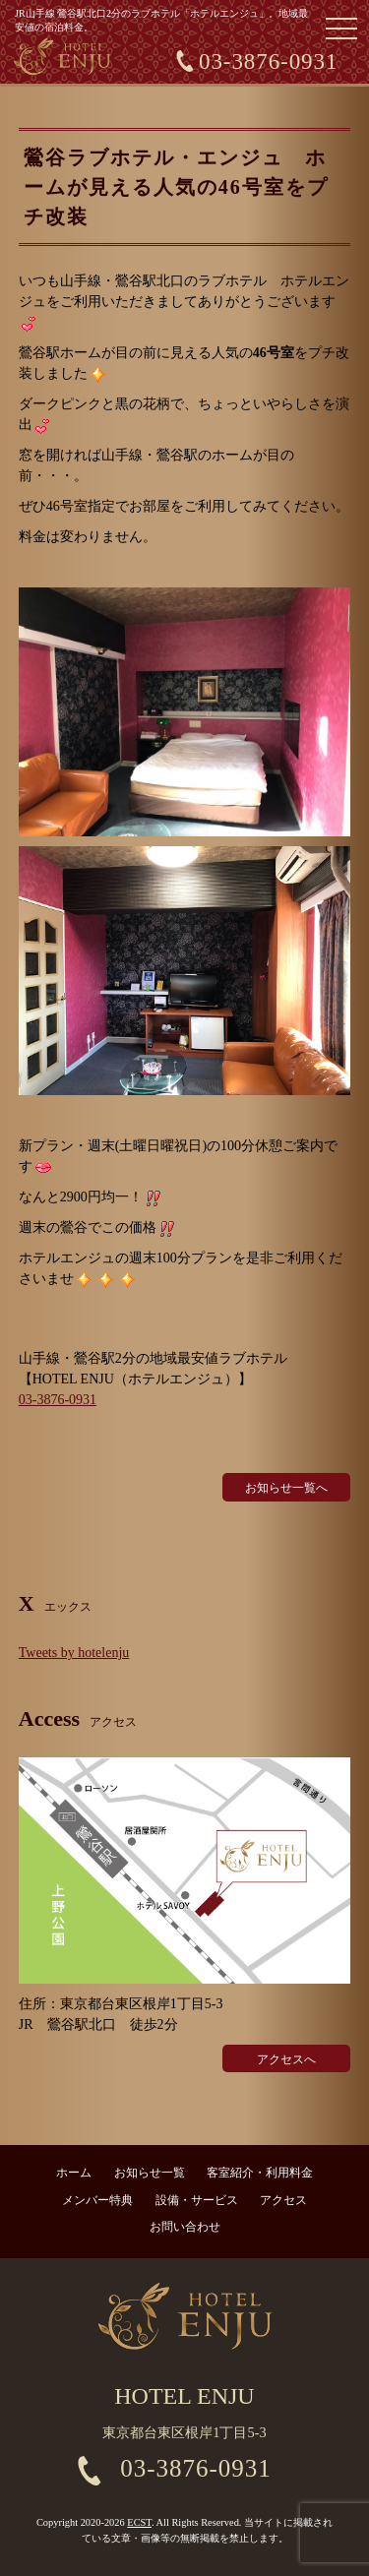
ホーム (74, 2172)
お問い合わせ (185, 2227)
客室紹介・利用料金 (260, 2172)
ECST (139, 2522)
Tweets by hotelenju (74, 1652)
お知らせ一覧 (149, 2172)
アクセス (283, 2200)
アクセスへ (286, 2059)
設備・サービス (196, 2200)
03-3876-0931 (268, 61)
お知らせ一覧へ (286, 1488)
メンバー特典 (97, 2200)
